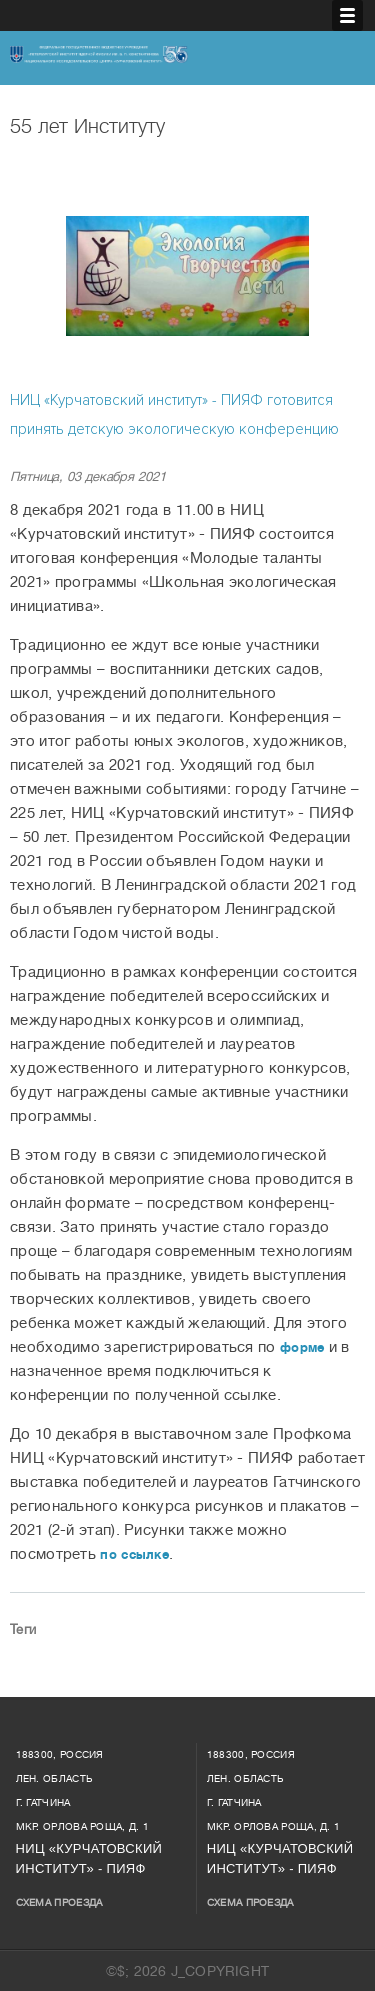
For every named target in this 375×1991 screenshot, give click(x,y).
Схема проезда (59, 1902)
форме (302, 1347)
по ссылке (134, 1554)
